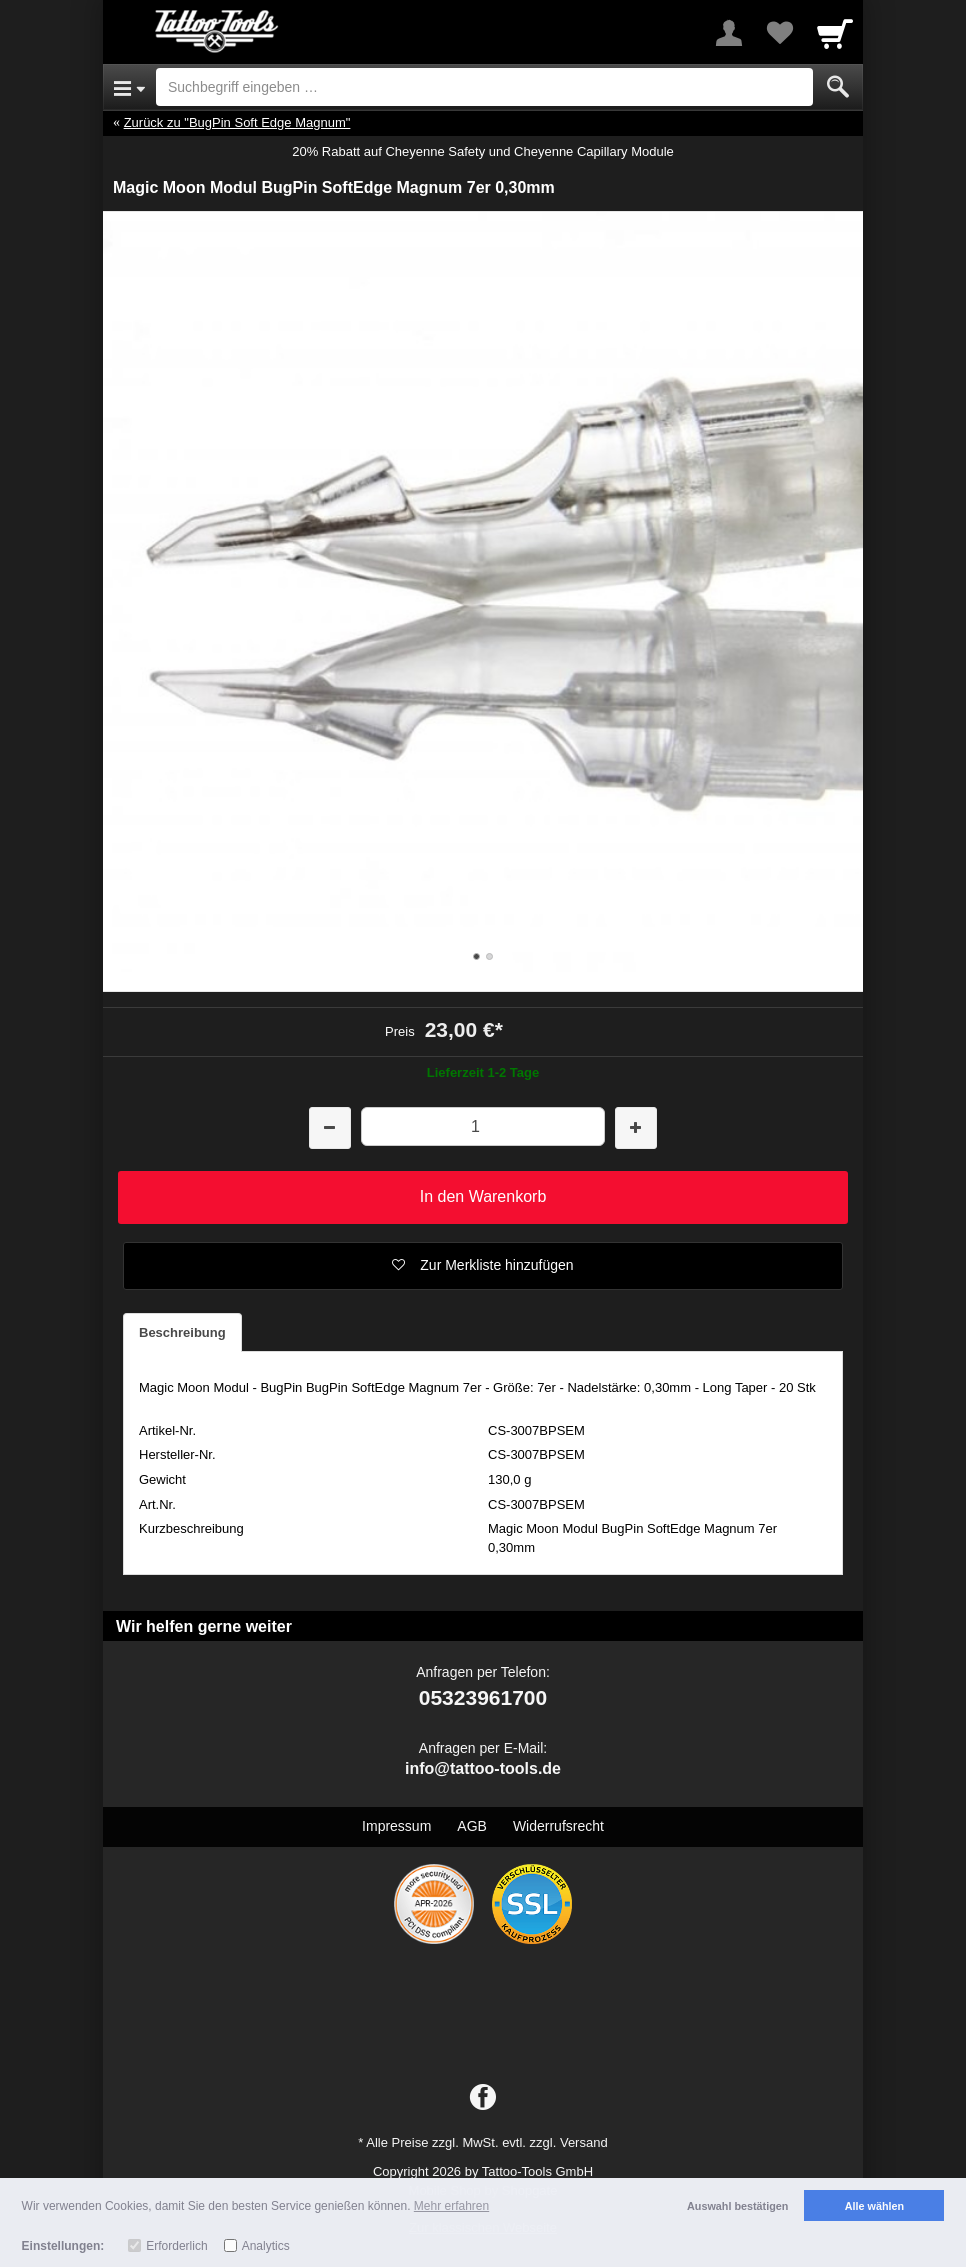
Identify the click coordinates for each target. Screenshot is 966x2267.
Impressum (396, 1826)
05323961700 (483, 1697)
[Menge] (482, 1126)
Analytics (266, 2246)
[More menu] (729, 33)
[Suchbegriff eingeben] (484, 87)
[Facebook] (483, 2098)
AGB (472, 1826)
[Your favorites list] (779, 33)
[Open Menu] (129, 87)
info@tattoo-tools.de (483, 1768)
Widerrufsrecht (558, 1826)
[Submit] (838, 87)
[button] (483, 1266)
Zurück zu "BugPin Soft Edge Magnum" (237, 122)
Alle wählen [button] (874, 2206)
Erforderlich (176, 2246)
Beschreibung (182, 1332)
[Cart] (835, 33)
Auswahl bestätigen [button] (737, 2206)
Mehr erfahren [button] (451, 2206)
